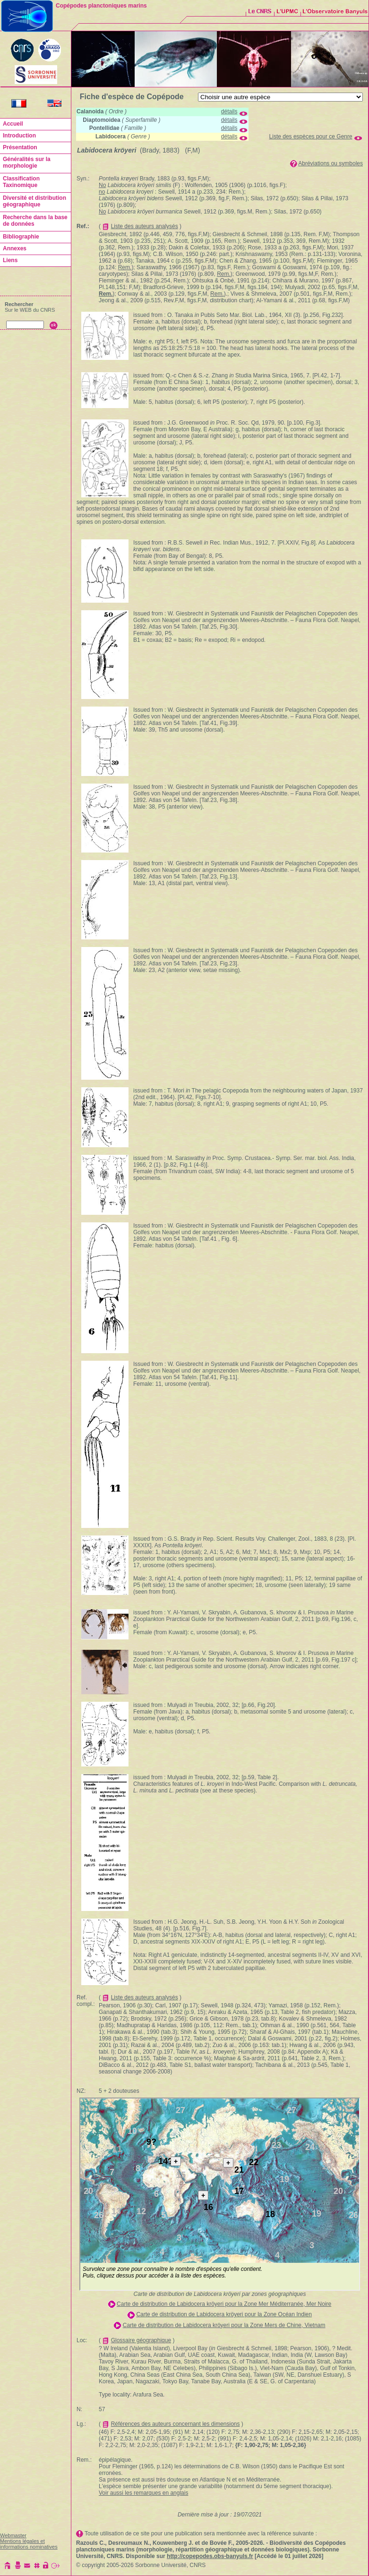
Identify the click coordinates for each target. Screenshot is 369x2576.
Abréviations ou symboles (330, 163)
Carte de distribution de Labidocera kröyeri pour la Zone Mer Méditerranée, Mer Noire (224, 2304)
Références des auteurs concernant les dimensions (175, 2424)
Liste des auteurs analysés (144, 226)
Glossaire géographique (141, 2340)
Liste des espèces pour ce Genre (310, 136)
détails (229, 111)
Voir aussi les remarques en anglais (143, 2493)
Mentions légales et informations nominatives (29, 2544)
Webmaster (13, 2535)
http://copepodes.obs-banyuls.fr (210, 2556)
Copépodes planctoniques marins (101, 5)
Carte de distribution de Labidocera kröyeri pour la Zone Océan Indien (224, 2314)
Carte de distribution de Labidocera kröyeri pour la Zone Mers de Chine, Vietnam (224, 2325)
